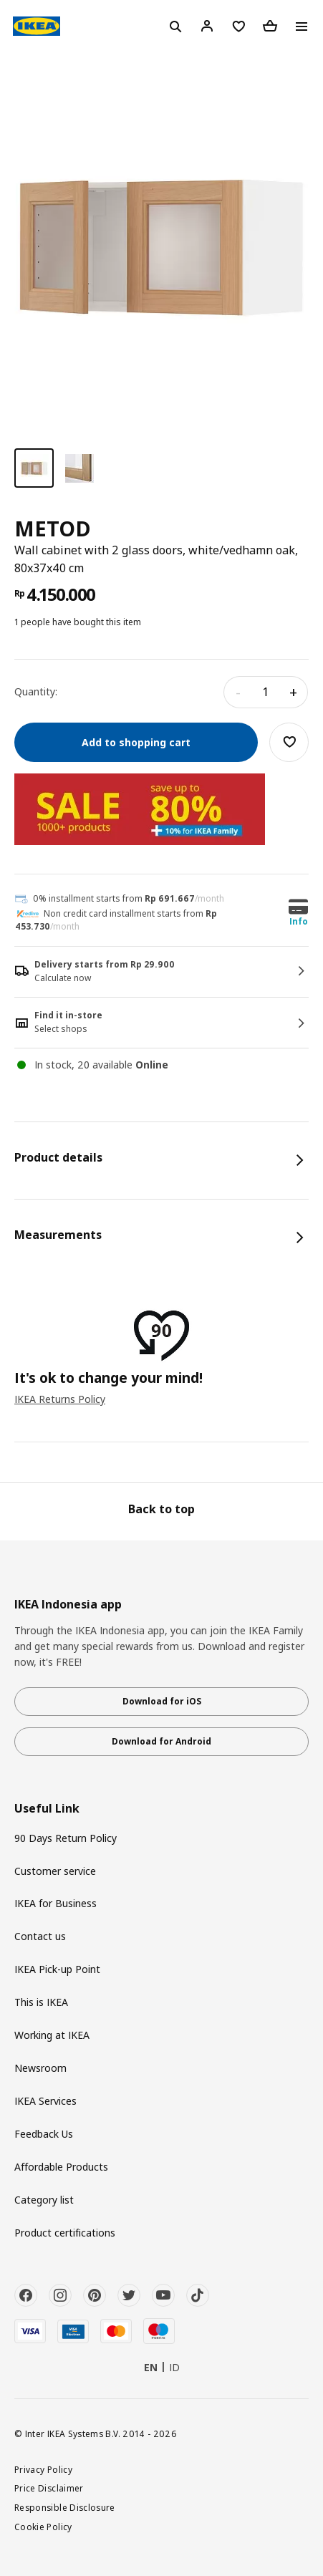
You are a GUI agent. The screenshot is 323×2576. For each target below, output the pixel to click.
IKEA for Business (55, 1903)
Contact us (40, 1936)
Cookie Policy (43, 2526)
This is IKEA (41, 2002)
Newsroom (40, 2068)
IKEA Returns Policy (59, 1399)
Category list (44, 2199)
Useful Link (46, 1808)
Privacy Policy (43, 2469)
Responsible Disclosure (64, 2507)
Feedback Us (43, 2134)
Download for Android (161, 1741)
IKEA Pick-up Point (57, 1969)
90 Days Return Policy (65, 1838)
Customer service (55, 1871)
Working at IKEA (52, 2035)
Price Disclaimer (49, 2488)
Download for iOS (161, 1701)
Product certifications (64, 2232)
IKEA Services (45, 2101)
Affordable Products (61, 2167)
